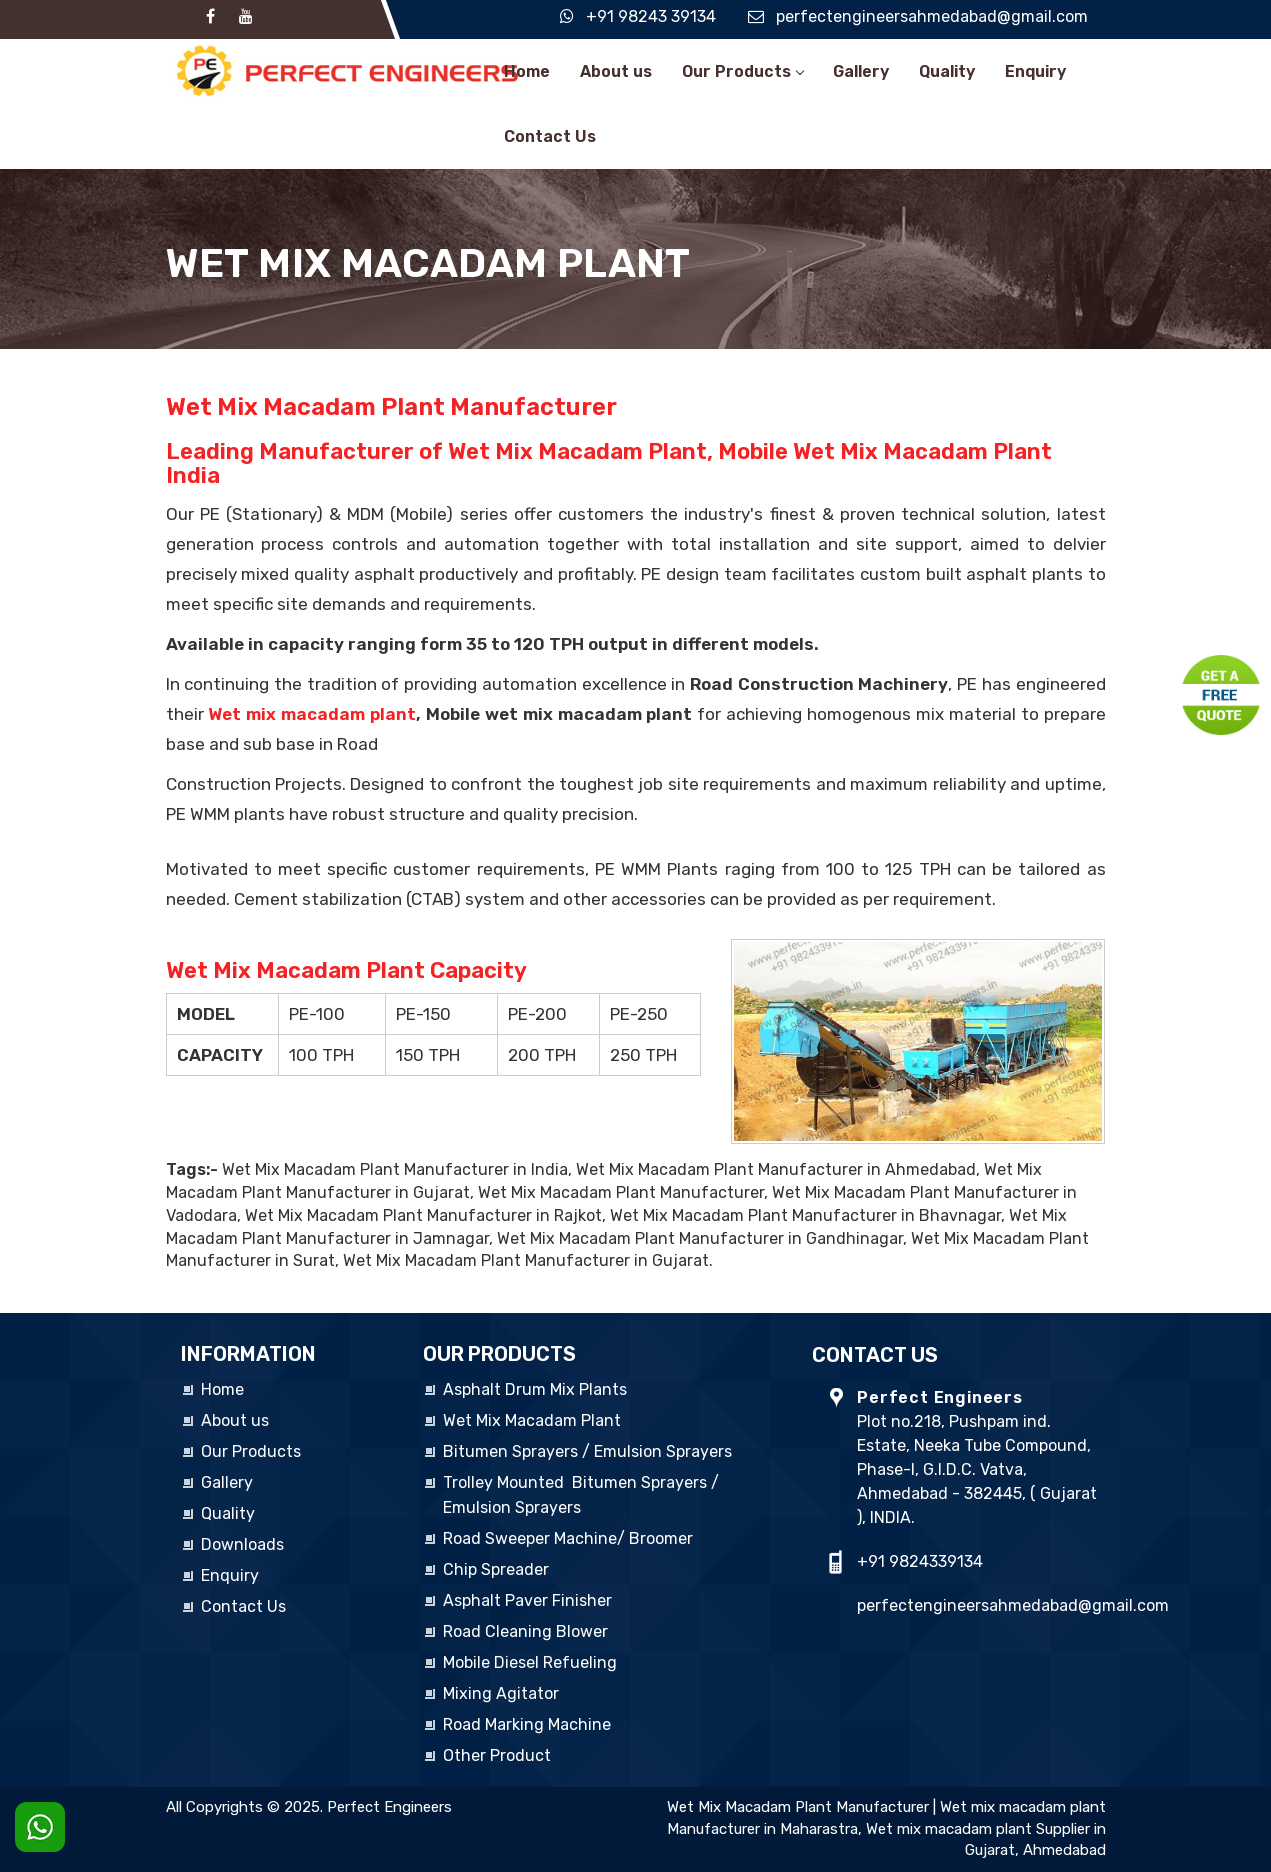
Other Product (497, 1755)
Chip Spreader (496, 1569)
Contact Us (550, 136)
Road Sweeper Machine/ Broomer (568, 1538)
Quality (947, 71)
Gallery (861, 71)
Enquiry (1035, 71)
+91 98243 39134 (651, 16)
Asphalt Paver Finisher (527, 1600)
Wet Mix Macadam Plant (532, 1420)
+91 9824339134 (920, 1561)
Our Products (742, 71)
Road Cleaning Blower (525, 1631)
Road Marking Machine (527, 1724)
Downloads (242, 1544)
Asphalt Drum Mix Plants (535, 1389)
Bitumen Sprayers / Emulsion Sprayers (587, 1451)
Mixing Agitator (501, 1693)
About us (616, 71)
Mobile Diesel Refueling (530, 1662)
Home (527, 71)
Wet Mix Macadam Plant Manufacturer (798, 1807)
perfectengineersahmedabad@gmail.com (932, 16)
